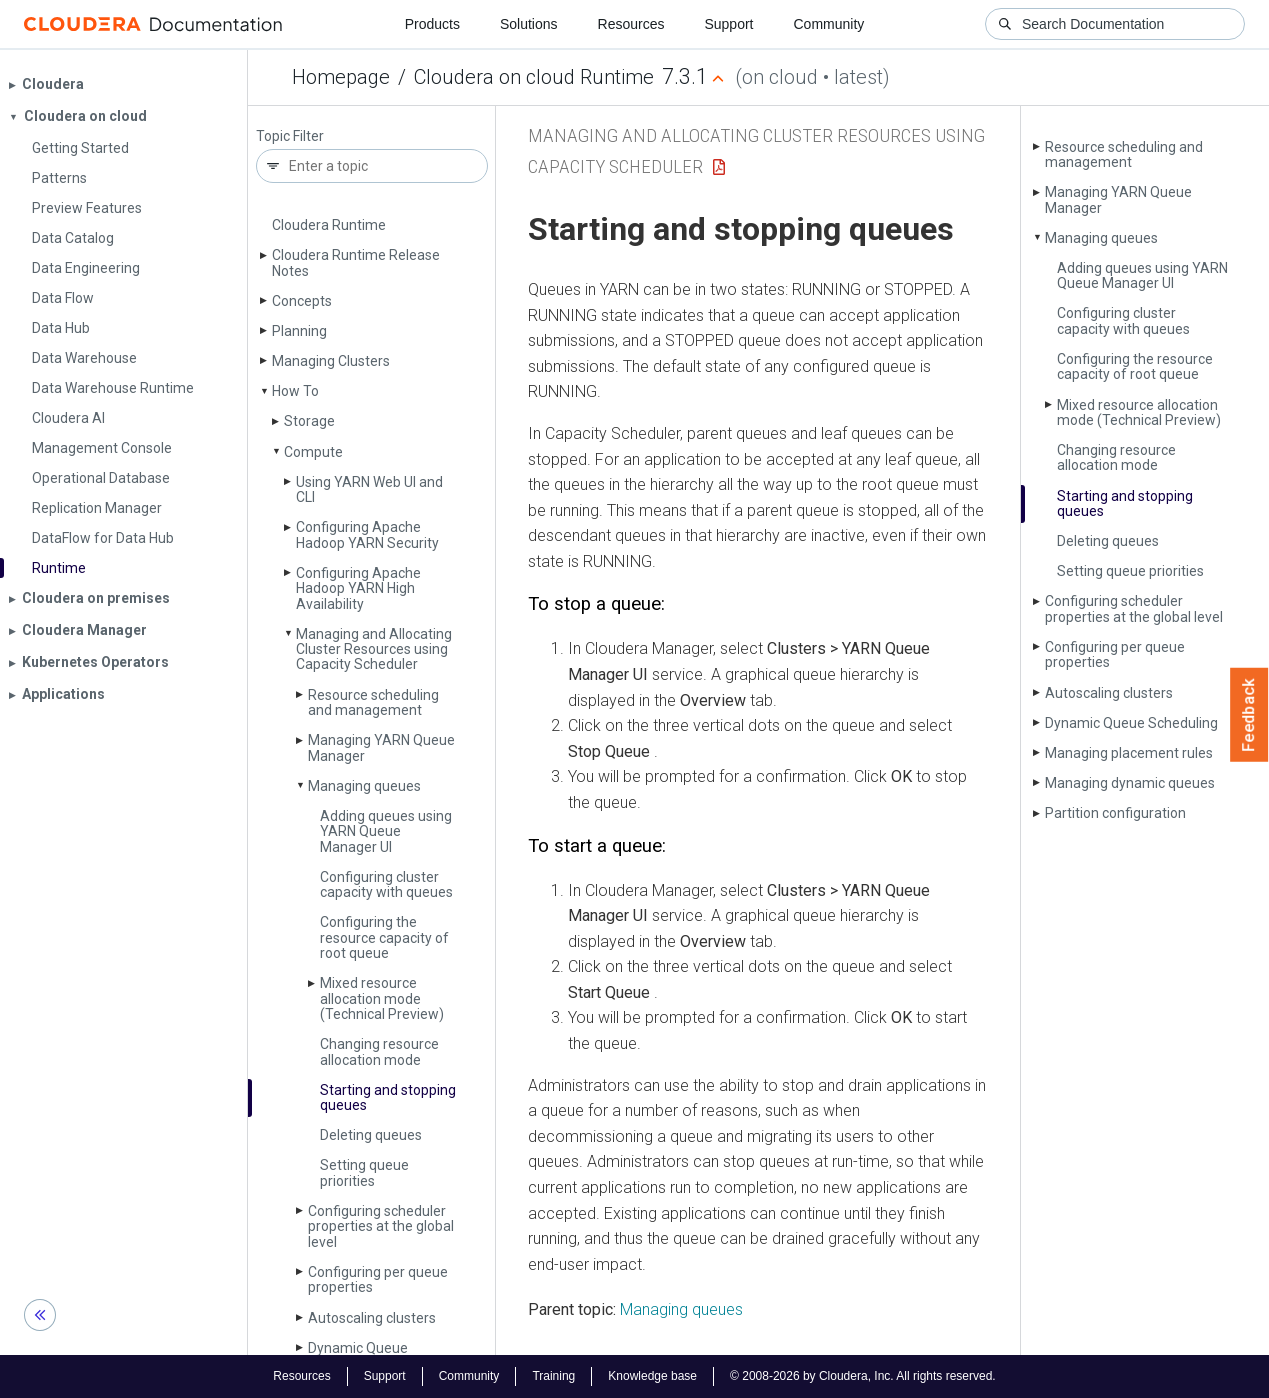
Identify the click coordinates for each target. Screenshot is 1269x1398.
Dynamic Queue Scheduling (1131, 723)
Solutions (529, 24)
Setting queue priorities (364, 1172)
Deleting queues (371, 1135)
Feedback (1249, 715)
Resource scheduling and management (373, 702)
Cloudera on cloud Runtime (534, 77)
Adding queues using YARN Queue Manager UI (386, 831)
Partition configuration (1115, 813)
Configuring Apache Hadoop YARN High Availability (358, 588)
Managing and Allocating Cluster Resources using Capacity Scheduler (374, 649)
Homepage (341, 77)
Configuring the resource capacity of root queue (384, 937)
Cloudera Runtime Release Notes (356, 262)
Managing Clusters (331, 361)
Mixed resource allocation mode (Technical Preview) (382, 998)
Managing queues (364, 786)
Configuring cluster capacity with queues (386, 884)
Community (829, 24)
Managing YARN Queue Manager (381, 747)
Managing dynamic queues (1130, 783)
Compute (313, 452)
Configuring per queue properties (378, 1279)
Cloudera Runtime (329, 225)
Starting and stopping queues (388, 1097)
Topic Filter (290, 136)
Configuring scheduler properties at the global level (381, 1226)
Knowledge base (652, 1376)
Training (553, 1376)
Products (432, 24)
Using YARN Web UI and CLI (369, 489)
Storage (309, 421)
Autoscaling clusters (372, 1318)
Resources (631, 24)
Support (728, 24)
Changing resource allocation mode (379, 1051)
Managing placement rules (1129, 753)
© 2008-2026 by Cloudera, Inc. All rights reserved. (863, 1376)
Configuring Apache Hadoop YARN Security (367, 534)
